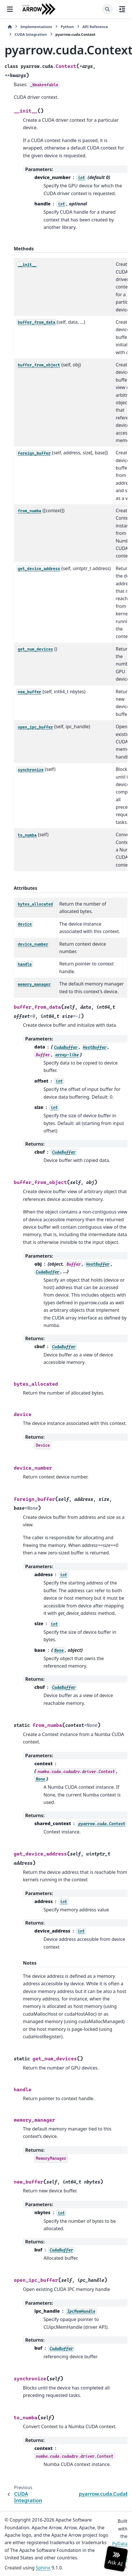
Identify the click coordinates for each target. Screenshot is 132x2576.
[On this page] (122, 9)
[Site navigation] (10, 9)
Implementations (36, 26)
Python (67, 26)
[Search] (107, 9)
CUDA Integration (31, 34)
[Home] (10, 27)
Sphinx (43, 2568)
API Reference (95, 26)
